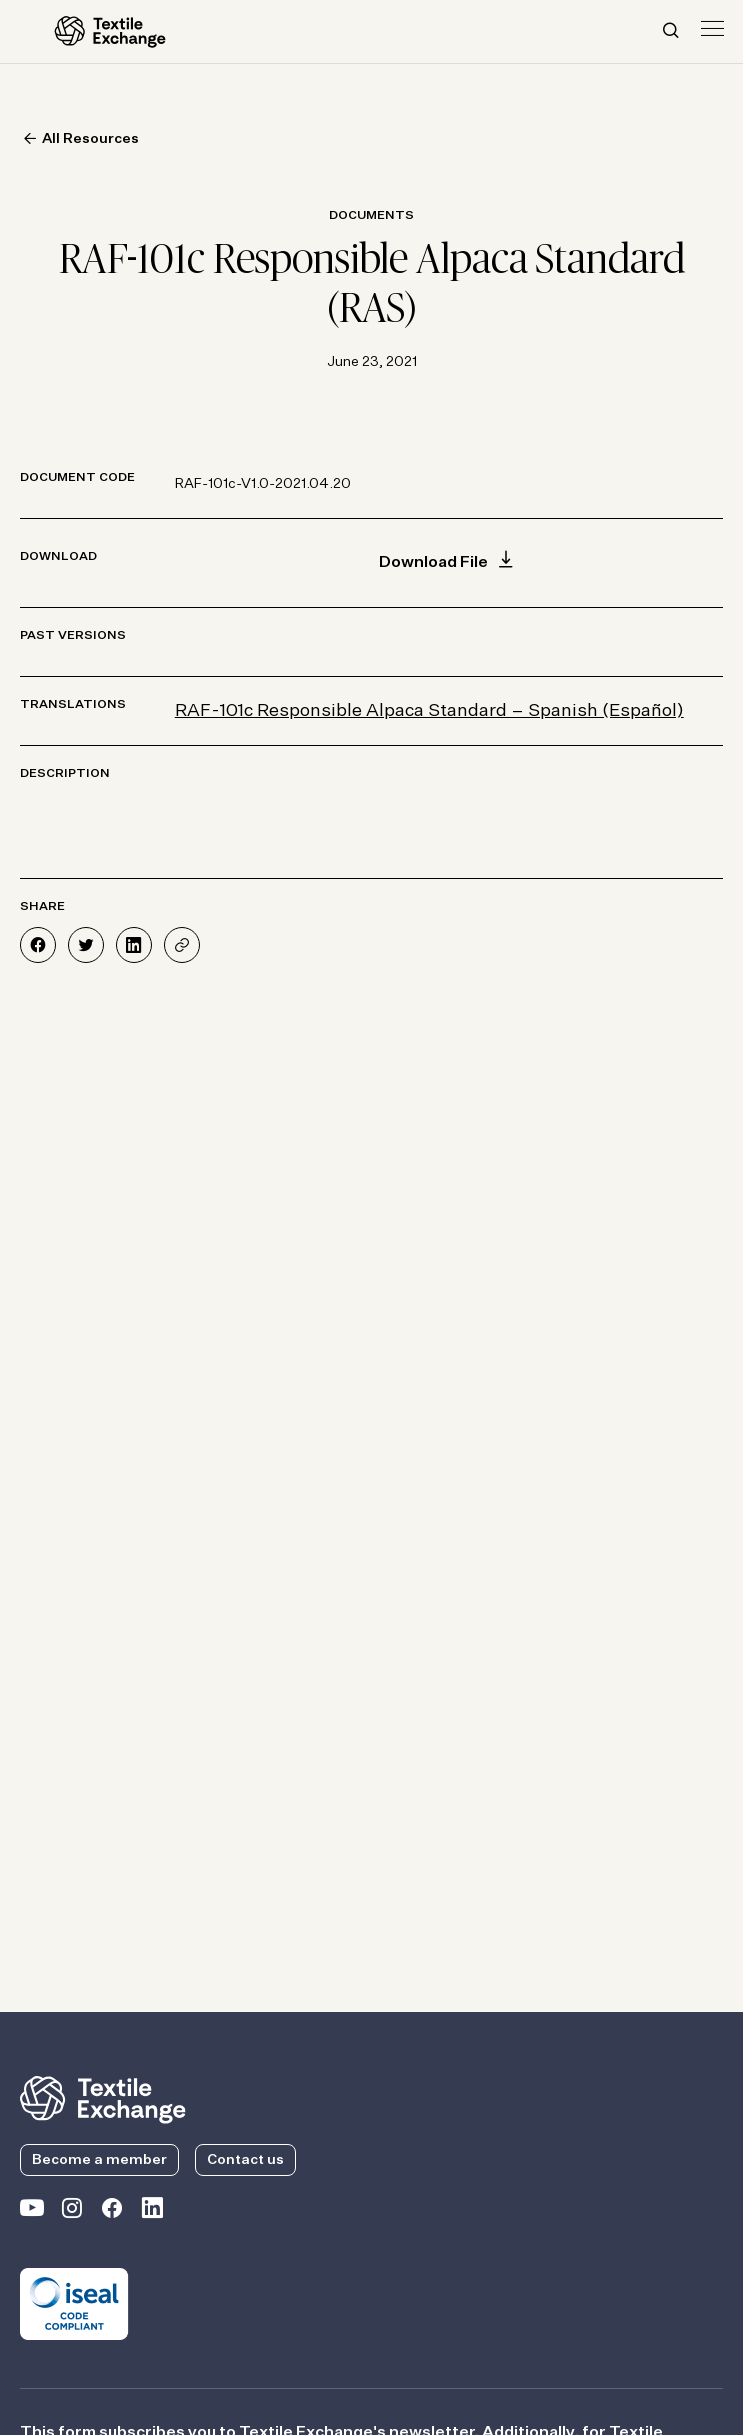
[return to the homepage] (103, 2098)
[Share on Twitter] (86, 945)
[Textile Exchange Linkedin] (152, 2212)
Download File (448, 563)
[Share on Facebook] (38, 945)
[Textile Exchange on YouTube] (32, 2212)
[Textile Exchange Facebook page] (112, 2212)
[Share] (182, 945)
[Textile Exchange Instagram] (72, 2212)
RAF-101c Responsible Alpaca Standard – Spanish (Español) (429, 711)
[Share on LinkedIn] (134, 945)
